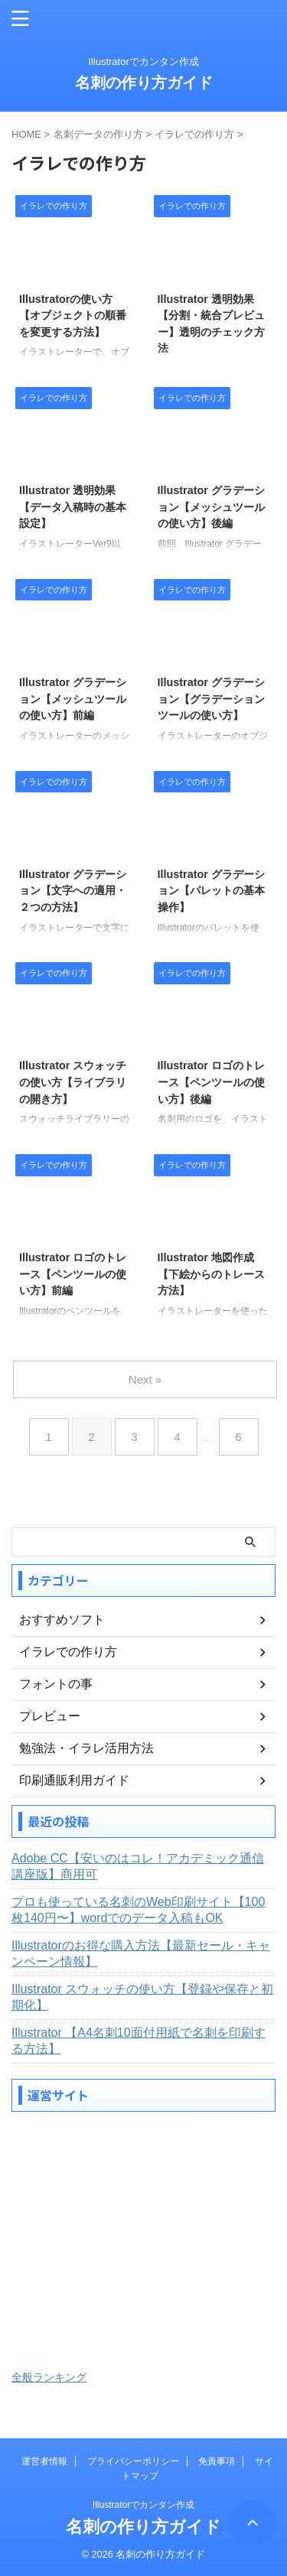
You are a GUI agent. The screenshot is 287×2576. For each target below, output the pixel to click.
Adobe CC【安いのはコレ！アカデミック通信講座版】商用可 (137, 1866)
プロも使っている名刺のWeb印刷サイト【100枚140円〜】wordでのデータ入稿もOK (138, 1909)
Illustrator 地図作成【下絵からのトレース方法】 (211, 1273)
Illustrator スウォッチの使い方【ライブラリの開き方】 (72, 1081)
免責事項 (216, 2461)
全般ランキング (48, 2377)
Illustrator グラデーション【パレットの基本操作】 (211, 890)
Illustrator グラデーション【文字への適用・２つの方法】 (72, 890)
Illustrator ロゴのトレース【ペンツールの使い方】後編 (211, 1081)
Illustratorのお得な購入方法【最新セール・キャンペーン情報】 (140, 1953)
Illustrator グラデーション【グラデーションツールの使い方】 (211, 698)
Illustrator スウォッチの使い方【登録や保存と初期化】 (142, 1997)
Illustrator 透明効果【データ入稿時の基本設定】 (72, 506)
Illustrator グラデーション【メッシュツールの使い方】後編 (211, 506)
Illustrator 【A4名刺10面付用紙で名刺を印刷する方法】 (138, 2040)
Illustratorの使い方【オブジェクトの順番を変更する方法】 (72, 315)
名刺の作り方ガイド (144, 82)
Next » (145, 1379)
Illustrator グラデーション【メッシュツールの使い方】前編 (72, 698)
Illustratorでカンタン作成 (143, 2505)
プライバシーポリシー (133, 2461)
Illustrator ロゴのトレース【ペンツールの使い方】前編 (72, 1273)
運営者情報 (44, 2461)
